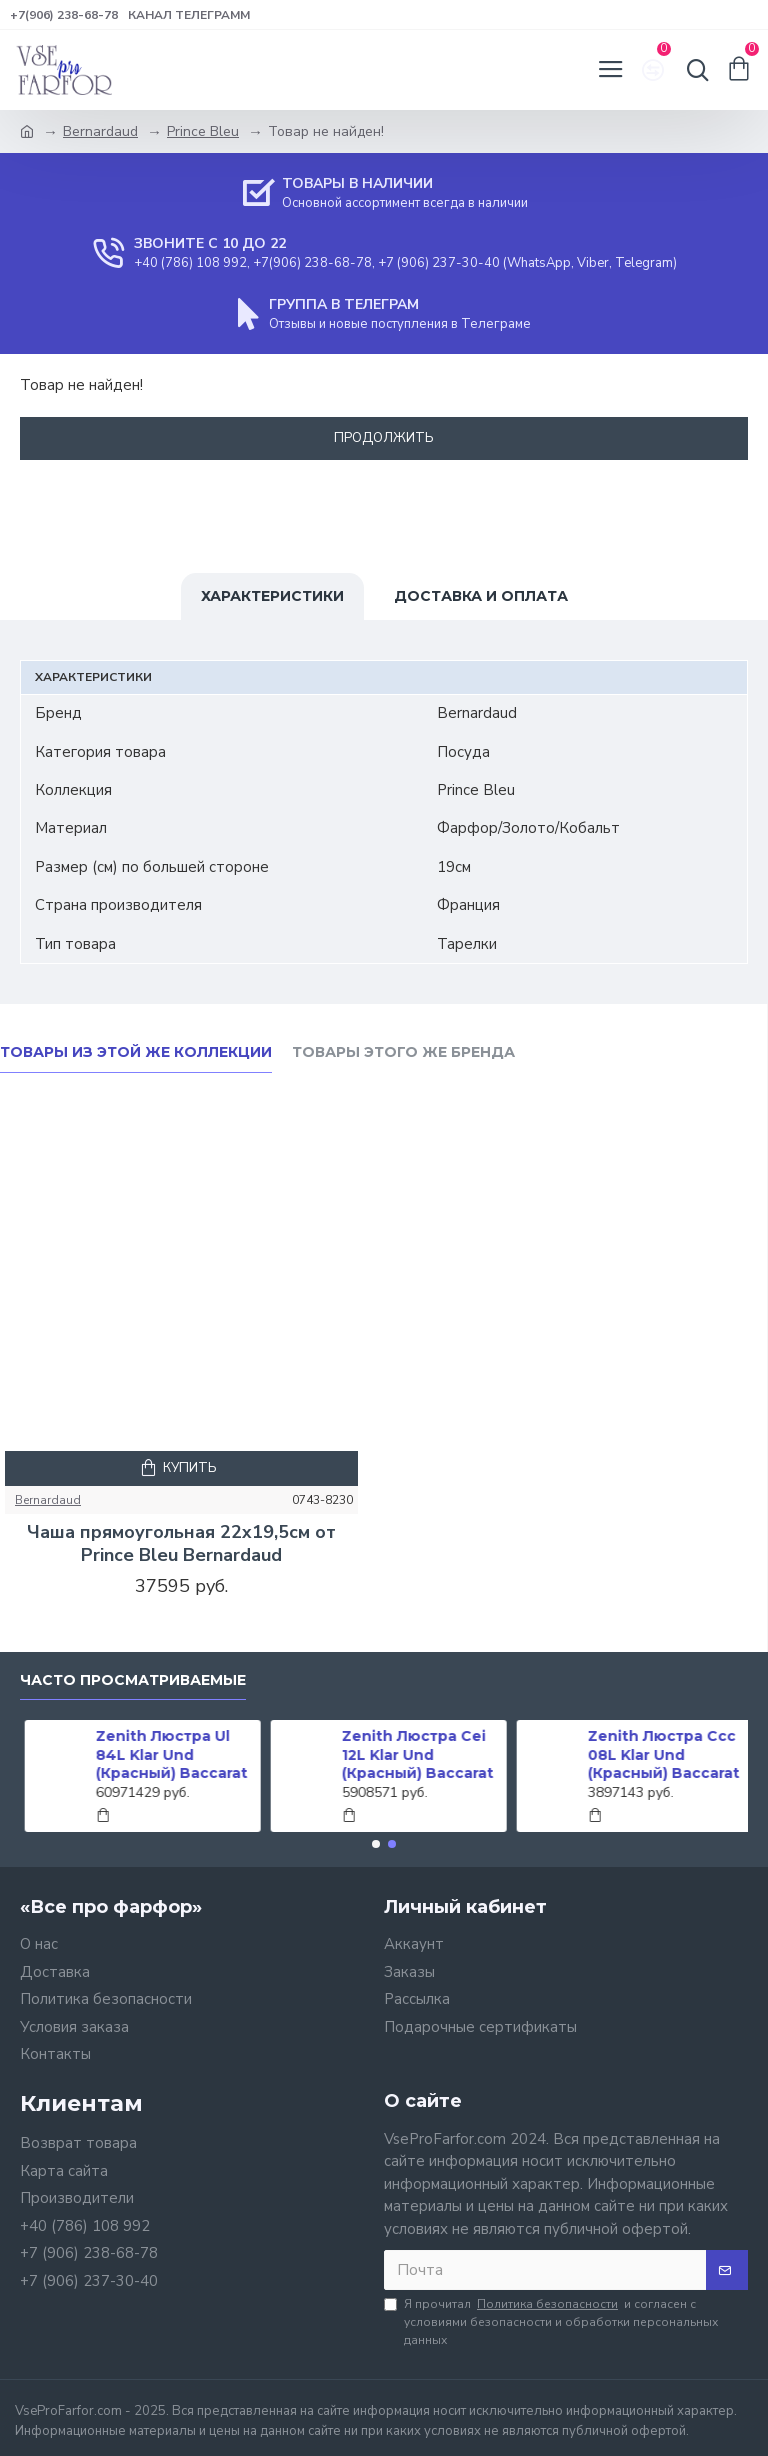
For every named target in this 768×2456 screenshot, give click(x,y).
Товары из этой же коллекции (136, 1052)
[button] (376, 1844)
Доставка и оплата (481, 596)
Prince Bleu (203, 131)
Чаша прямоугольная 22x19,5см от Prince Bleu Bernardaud (181, 1544)
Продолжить (384, 438)
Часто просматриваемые (133, 1680)
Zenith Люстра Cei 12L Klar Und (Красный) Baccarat (413, 1754)
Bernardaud (100, 131)
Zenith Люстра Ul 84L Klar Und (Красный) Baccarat (167, 1754)
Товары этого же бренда (403, 1052)
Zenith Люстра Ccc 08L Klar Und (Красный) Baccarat (659, 1754)
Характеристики (272, 596)
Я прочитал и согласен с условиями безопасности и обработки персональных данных (551, 2321)
